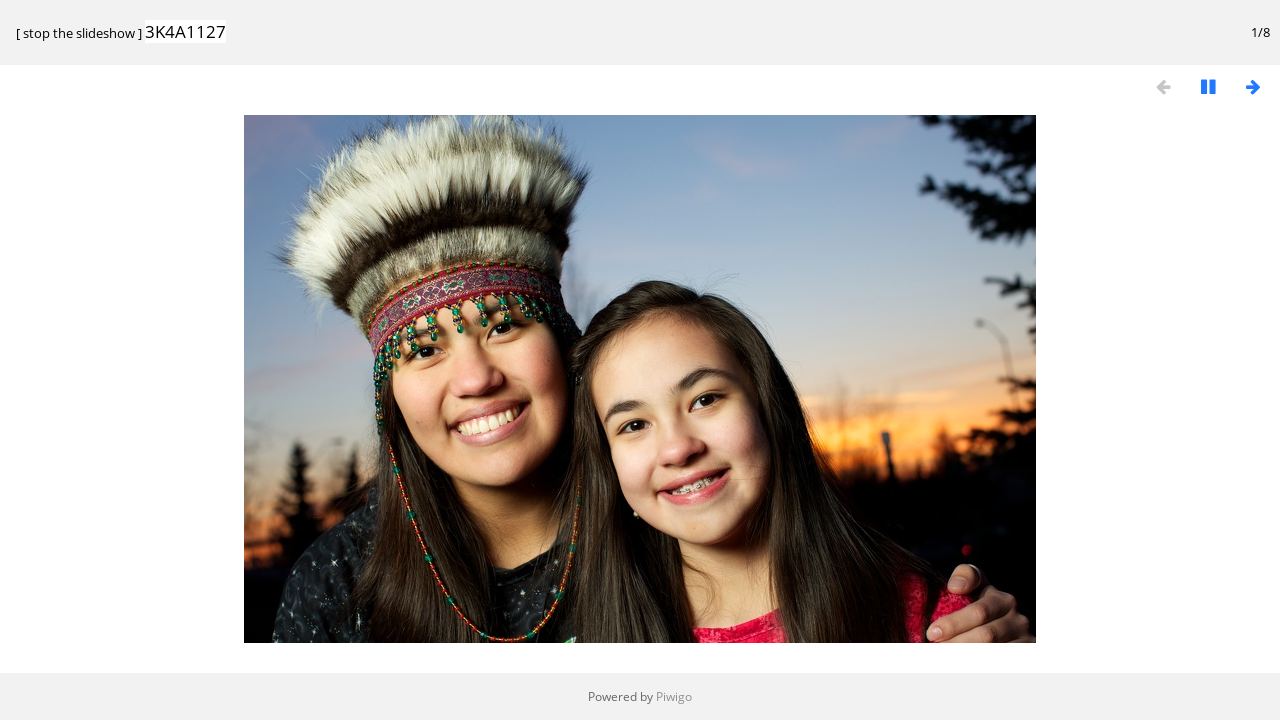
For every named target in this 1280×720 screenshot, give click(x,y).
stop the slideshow (79, 33)
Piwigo (674, 696)
